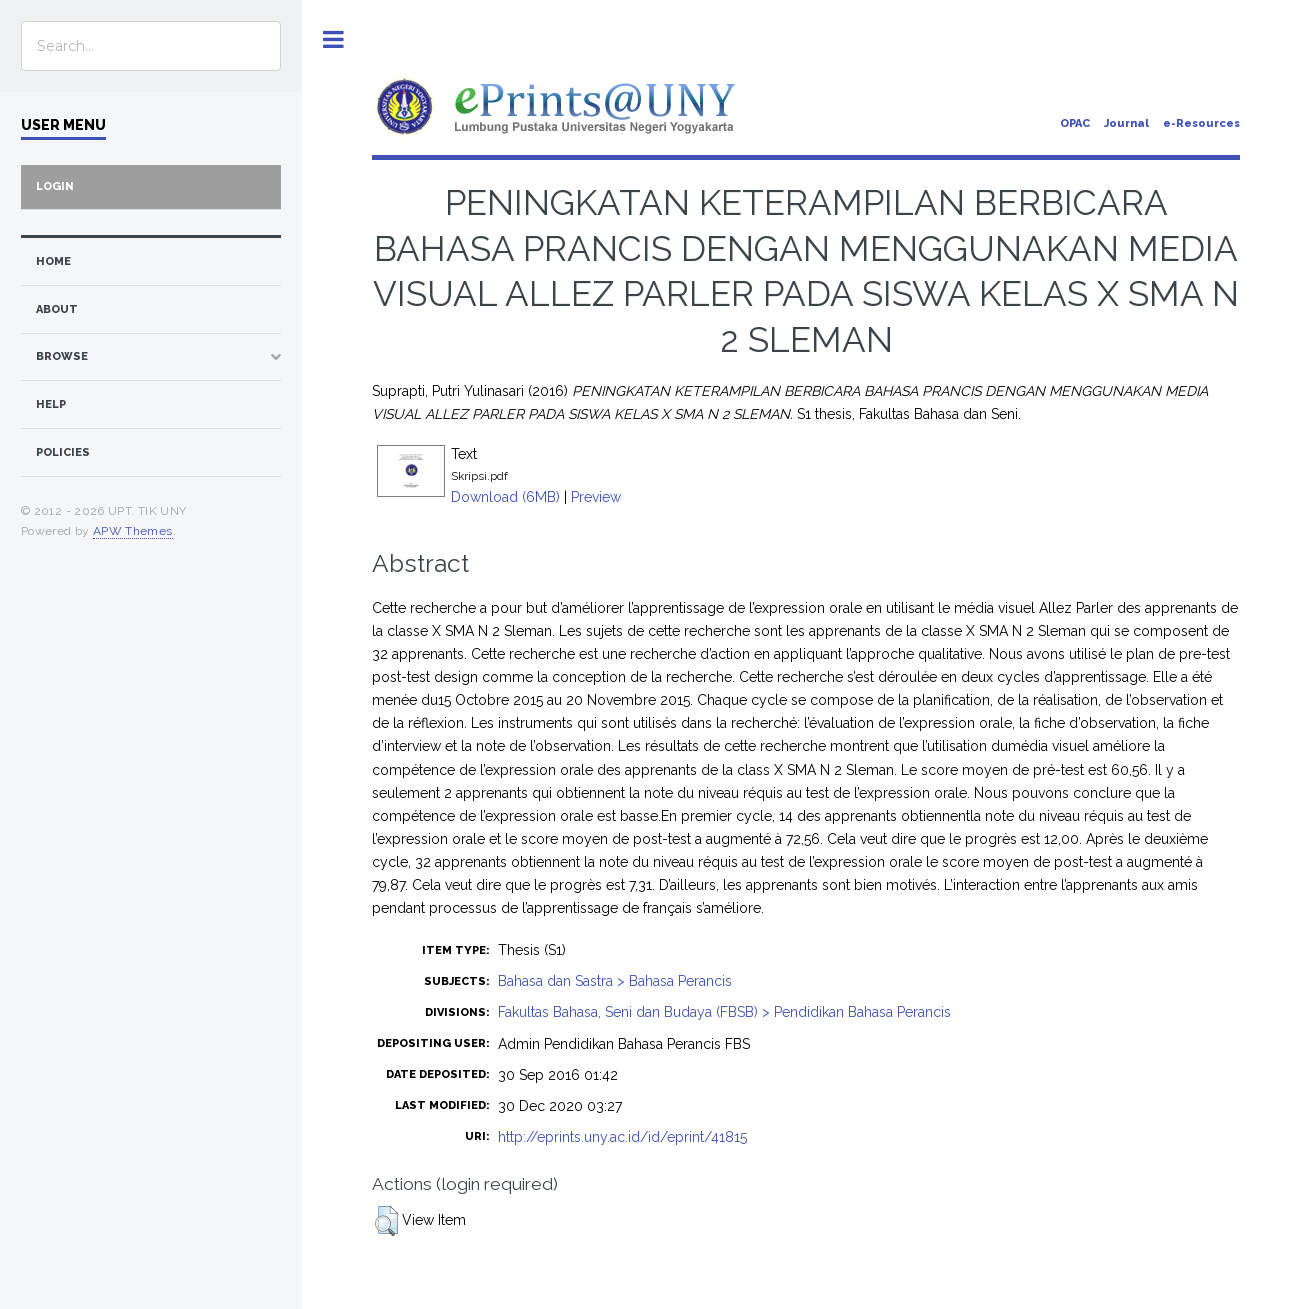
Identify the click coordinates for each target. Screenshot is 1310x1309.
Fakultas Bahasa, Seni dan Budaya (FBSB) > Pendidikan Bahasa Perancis (724, 1012)
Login (55, 186)
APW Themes (133, 531)
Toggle (333, 39)
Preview (596, 497)
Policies (63, 452)
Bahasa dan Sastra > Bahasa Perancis (615, 981)
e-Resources (1201, 123)
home (53, 261)
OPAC (1075, 123)
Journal (1126, 123)
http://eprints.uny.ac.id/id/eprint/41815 (622, 1137)
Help (51, 404)
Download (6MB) (505, 497)
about (57, 309)
